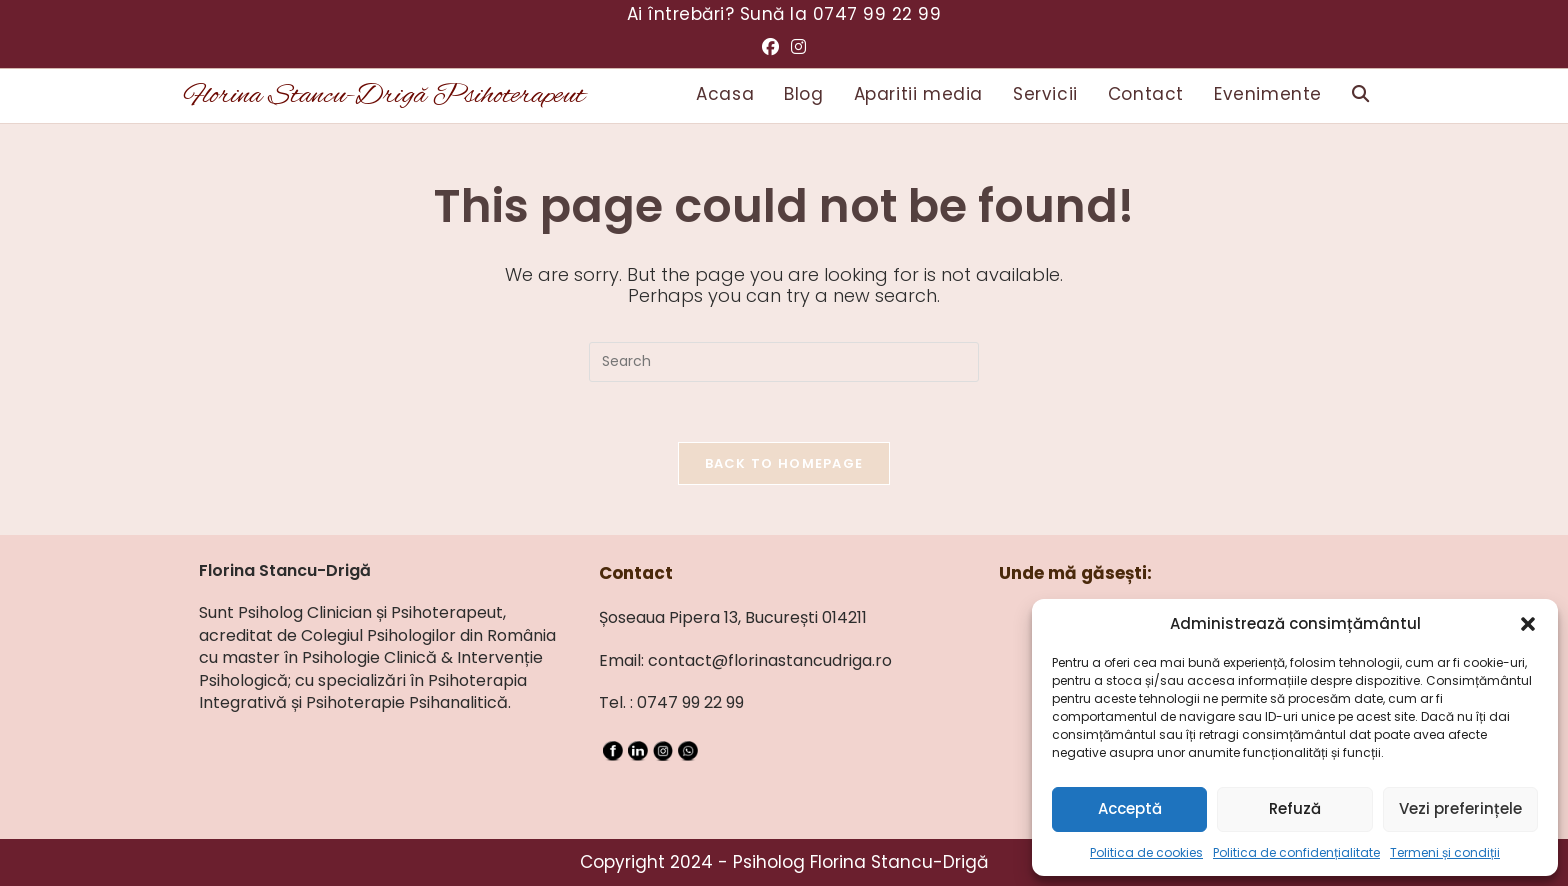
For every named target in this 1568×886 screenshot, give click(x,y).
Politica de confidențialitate (1296, 852)
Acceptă (1130, 808)
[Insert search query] (784, 362)
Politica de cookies (1146, 852)
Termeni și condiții (1445, 852)
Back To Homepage (784, 463)
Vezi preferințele (1460, 808)
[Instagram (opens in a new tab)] (798, 47)
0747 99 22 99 (877, 14)
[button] (1528, 624)
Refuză (1295, 808)
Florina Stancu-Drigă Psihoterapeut (384, 96)
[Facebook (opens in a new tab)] (770, 47)
